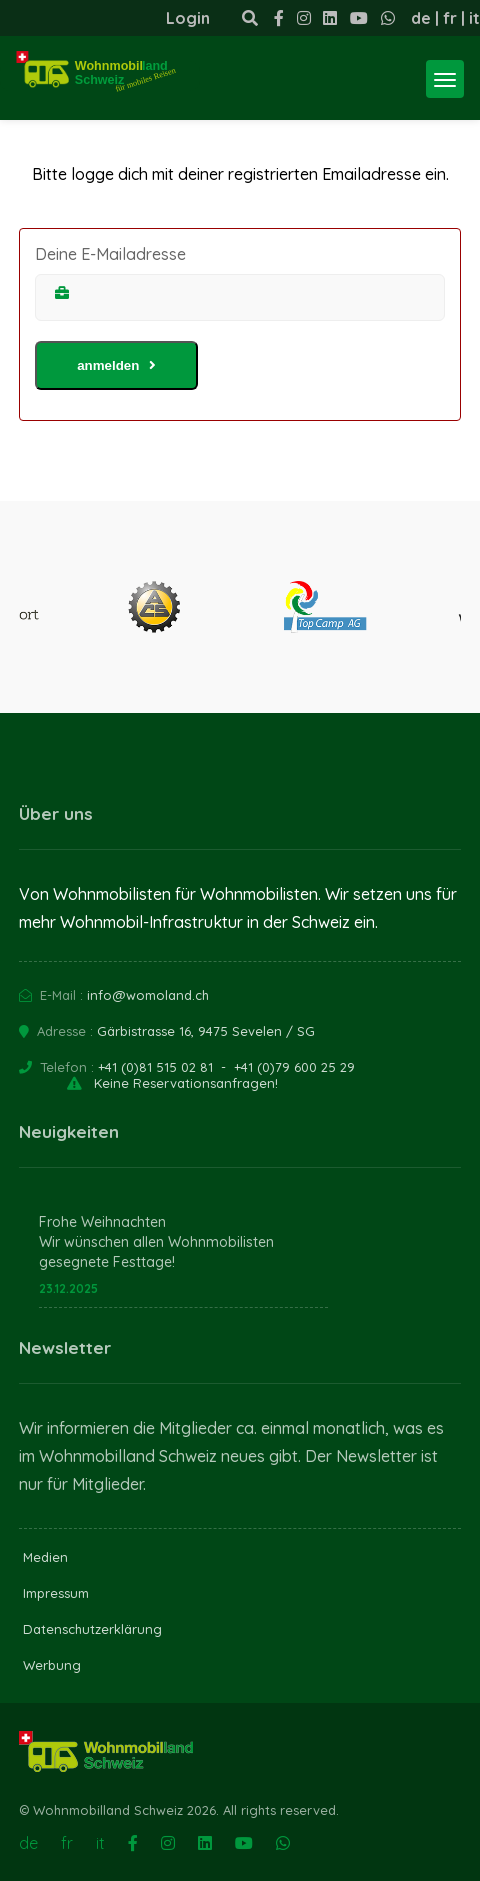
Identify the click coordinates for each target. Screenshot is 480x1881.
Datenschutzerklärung (92, 1629)
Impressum (56, 1593)
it (474, 18)
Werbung (52, 1665)
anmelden (116, 365)
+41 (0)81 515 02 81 (155, 1067)
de (421, 18)
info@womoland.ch (148, 995)
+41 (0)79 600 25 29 (294, 1067)
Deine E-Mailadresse (110, 254)
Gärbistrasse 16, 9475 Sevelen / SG (206, 1031)
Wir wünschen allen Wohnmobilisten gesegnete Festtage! (156, 1252)
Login (188, 18)
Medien (45, 1557)
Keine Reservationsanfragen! (186, 1083)
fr (450, 18)
